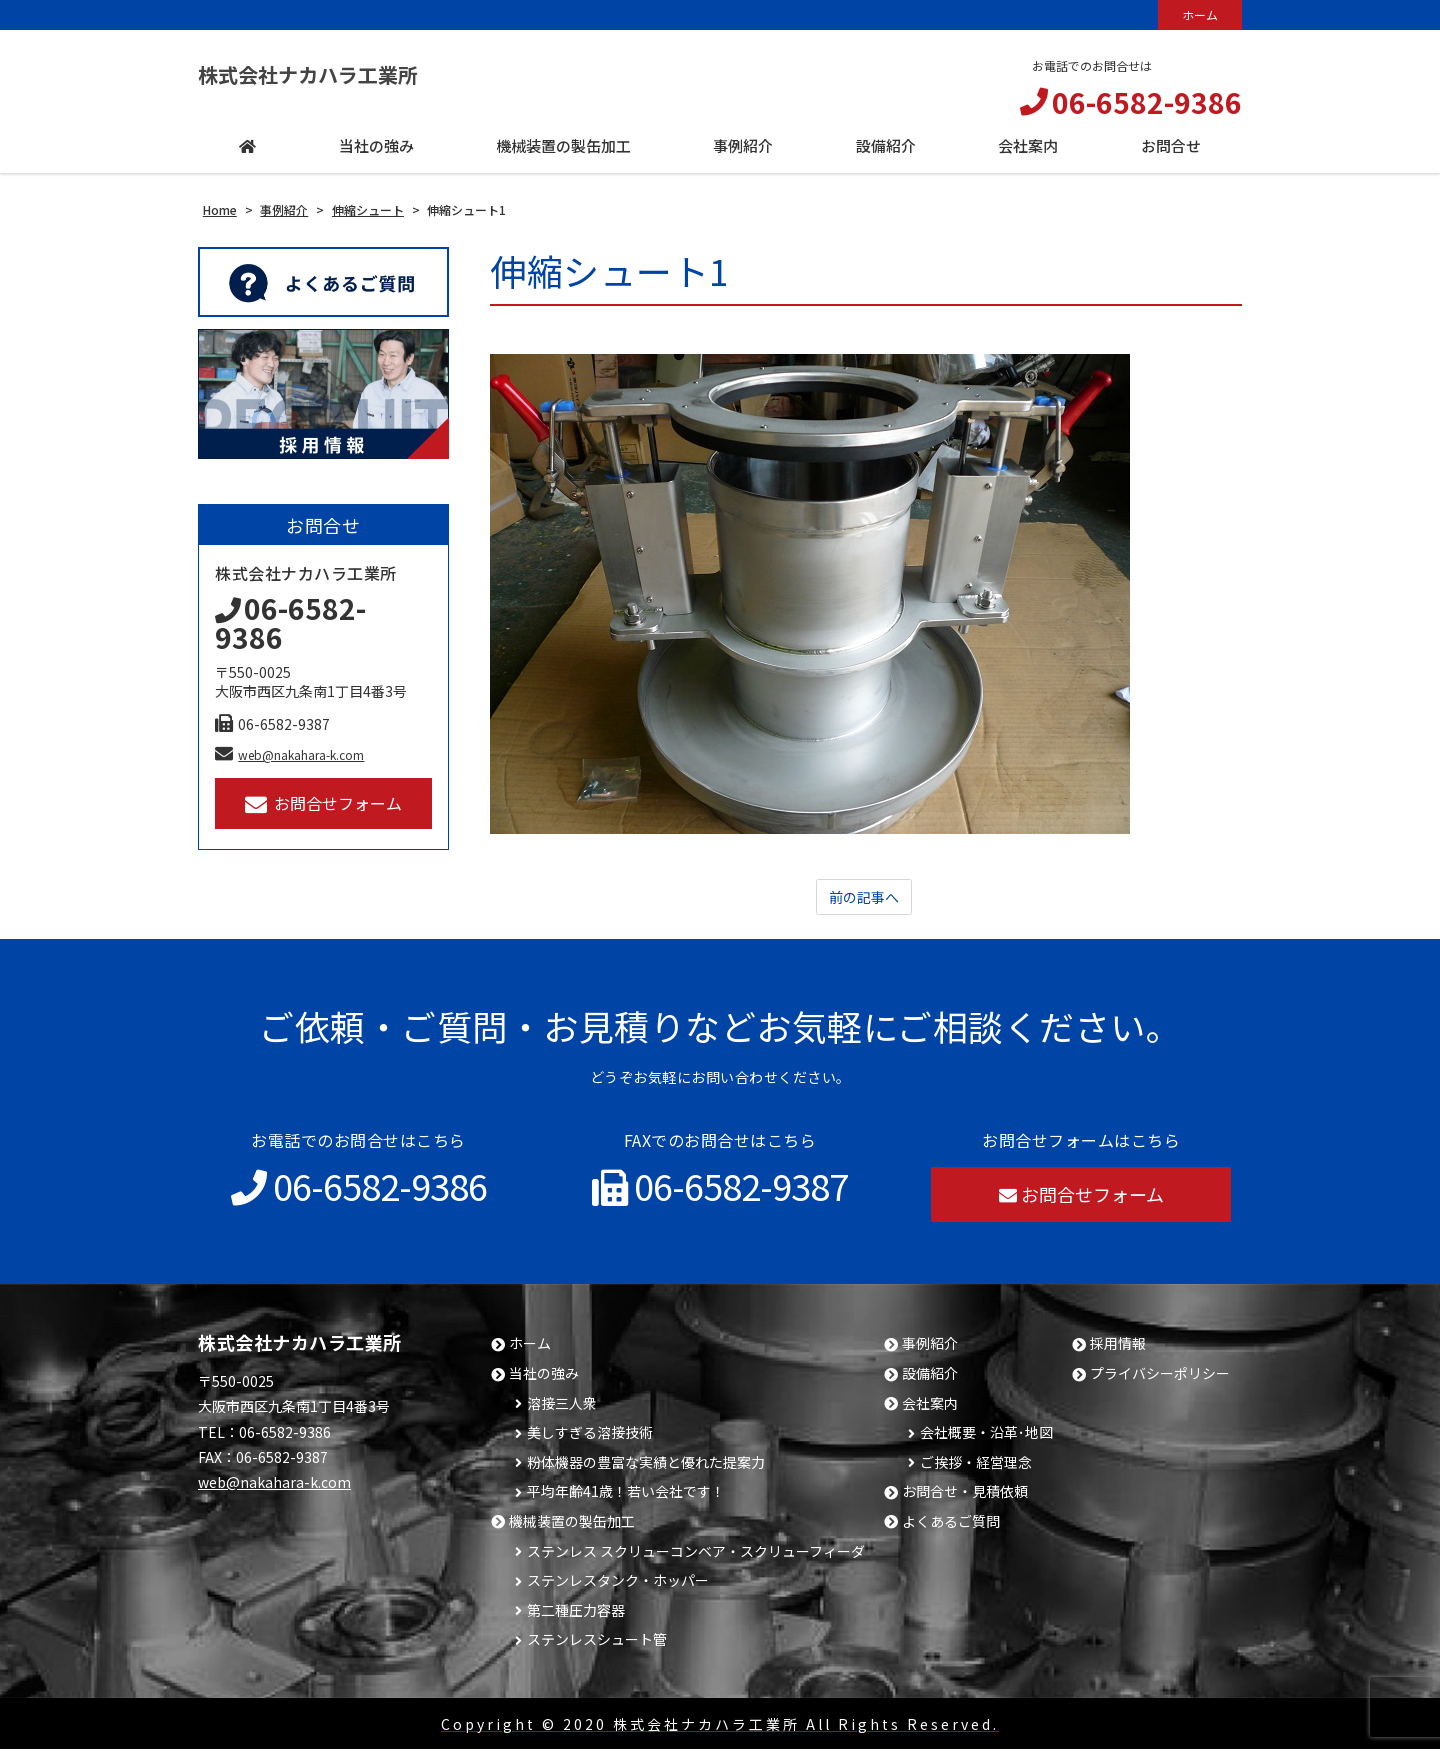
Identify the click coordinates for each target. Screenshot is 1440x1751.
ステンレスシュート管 (597, 1641)
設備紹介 (930, 1375)
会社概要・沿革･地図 (986, 1434)
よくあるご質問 (951, 1523)
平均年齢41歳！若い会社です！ (626, 1493)
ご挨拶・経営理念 (976, 1464)
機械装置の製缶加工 (572, 1523)
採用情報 (1118, 1345)
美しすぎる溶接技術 (590, 1434)
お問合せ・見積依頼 (965, 1493)
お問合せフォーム (323, 803)
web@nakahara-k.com (289, 754)
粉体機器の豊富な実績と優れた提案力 (646, 1464)
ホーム (1200, 14)
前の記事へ (864, 898)
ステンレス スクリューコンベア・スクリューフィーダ (696, 1553)
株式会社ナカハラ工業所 (341, 74)
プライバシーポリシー (1160, 1375)
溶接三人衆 (562, 1405)
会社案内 (930, 1405)
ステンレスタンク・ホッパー (618, 1582)
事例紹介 (930, 1345)
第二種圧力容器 (576, 1612)
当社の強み (544, 1375)
